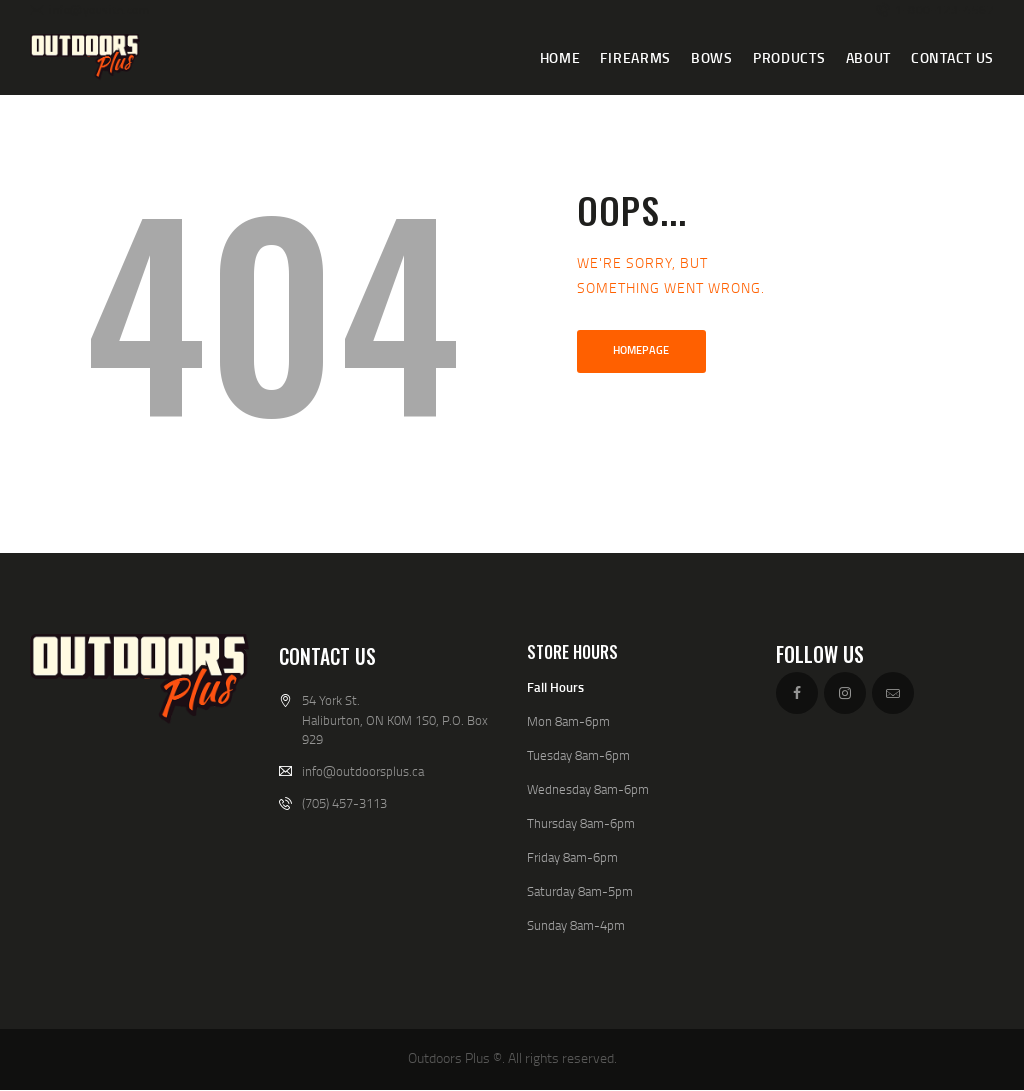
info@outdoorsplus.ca (363, 771)
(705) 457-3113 (344, 803)
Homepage (641, 350)
